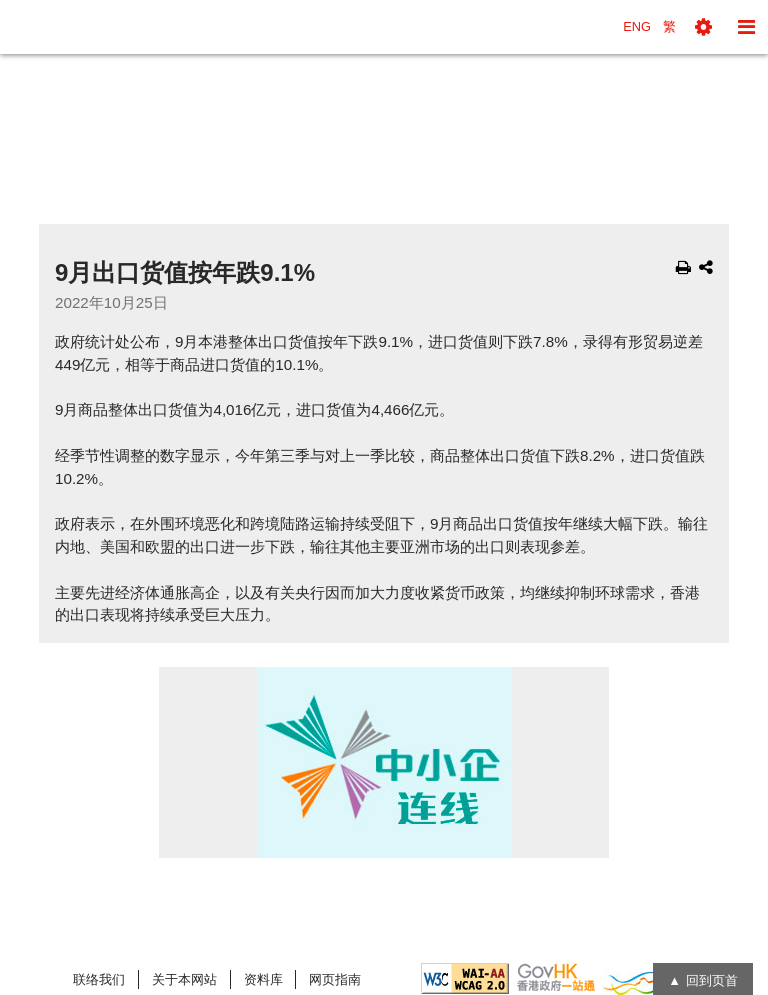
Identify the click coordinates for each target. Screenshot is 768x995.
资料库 (263, 979)
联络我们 (99, 979)
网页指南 (335, 979)
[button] (703, 27)
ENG (637, 26)
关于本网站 (184, 979)
